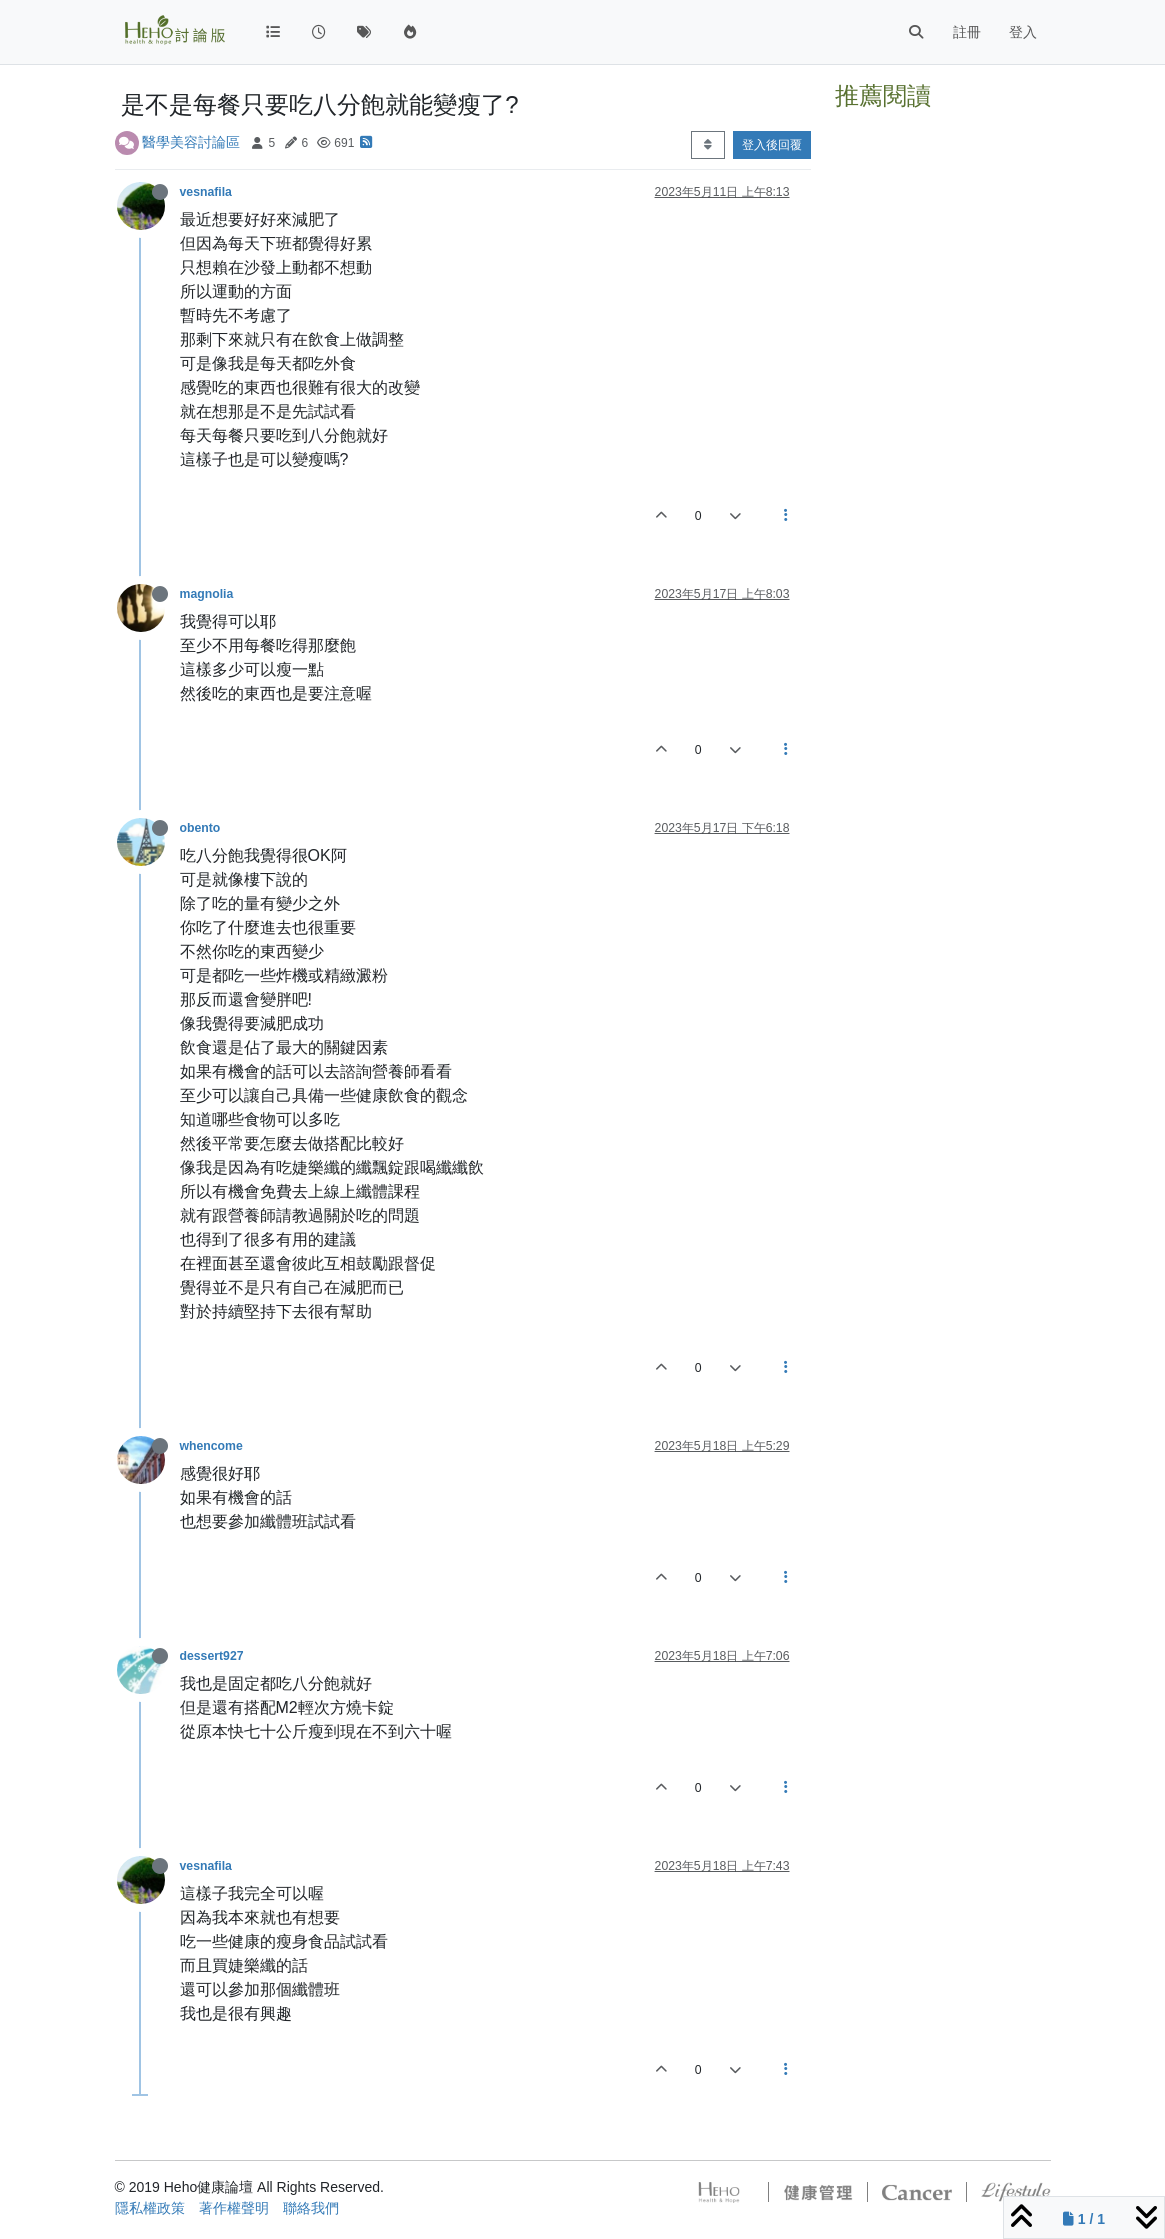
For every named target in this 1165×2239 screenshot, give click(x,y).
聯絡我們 (311, 2208)
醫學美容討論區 (191, 142)
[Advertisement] (943, 418)
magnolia (207, 594)
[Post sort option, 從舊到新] (707, 145)
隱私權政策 (150, 2208)
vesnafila (206, 192)
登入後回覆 (772, 145)
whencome (211, 1446)
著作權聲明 (234, 2208)
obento (200, 828)
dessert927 (212, 1656)
